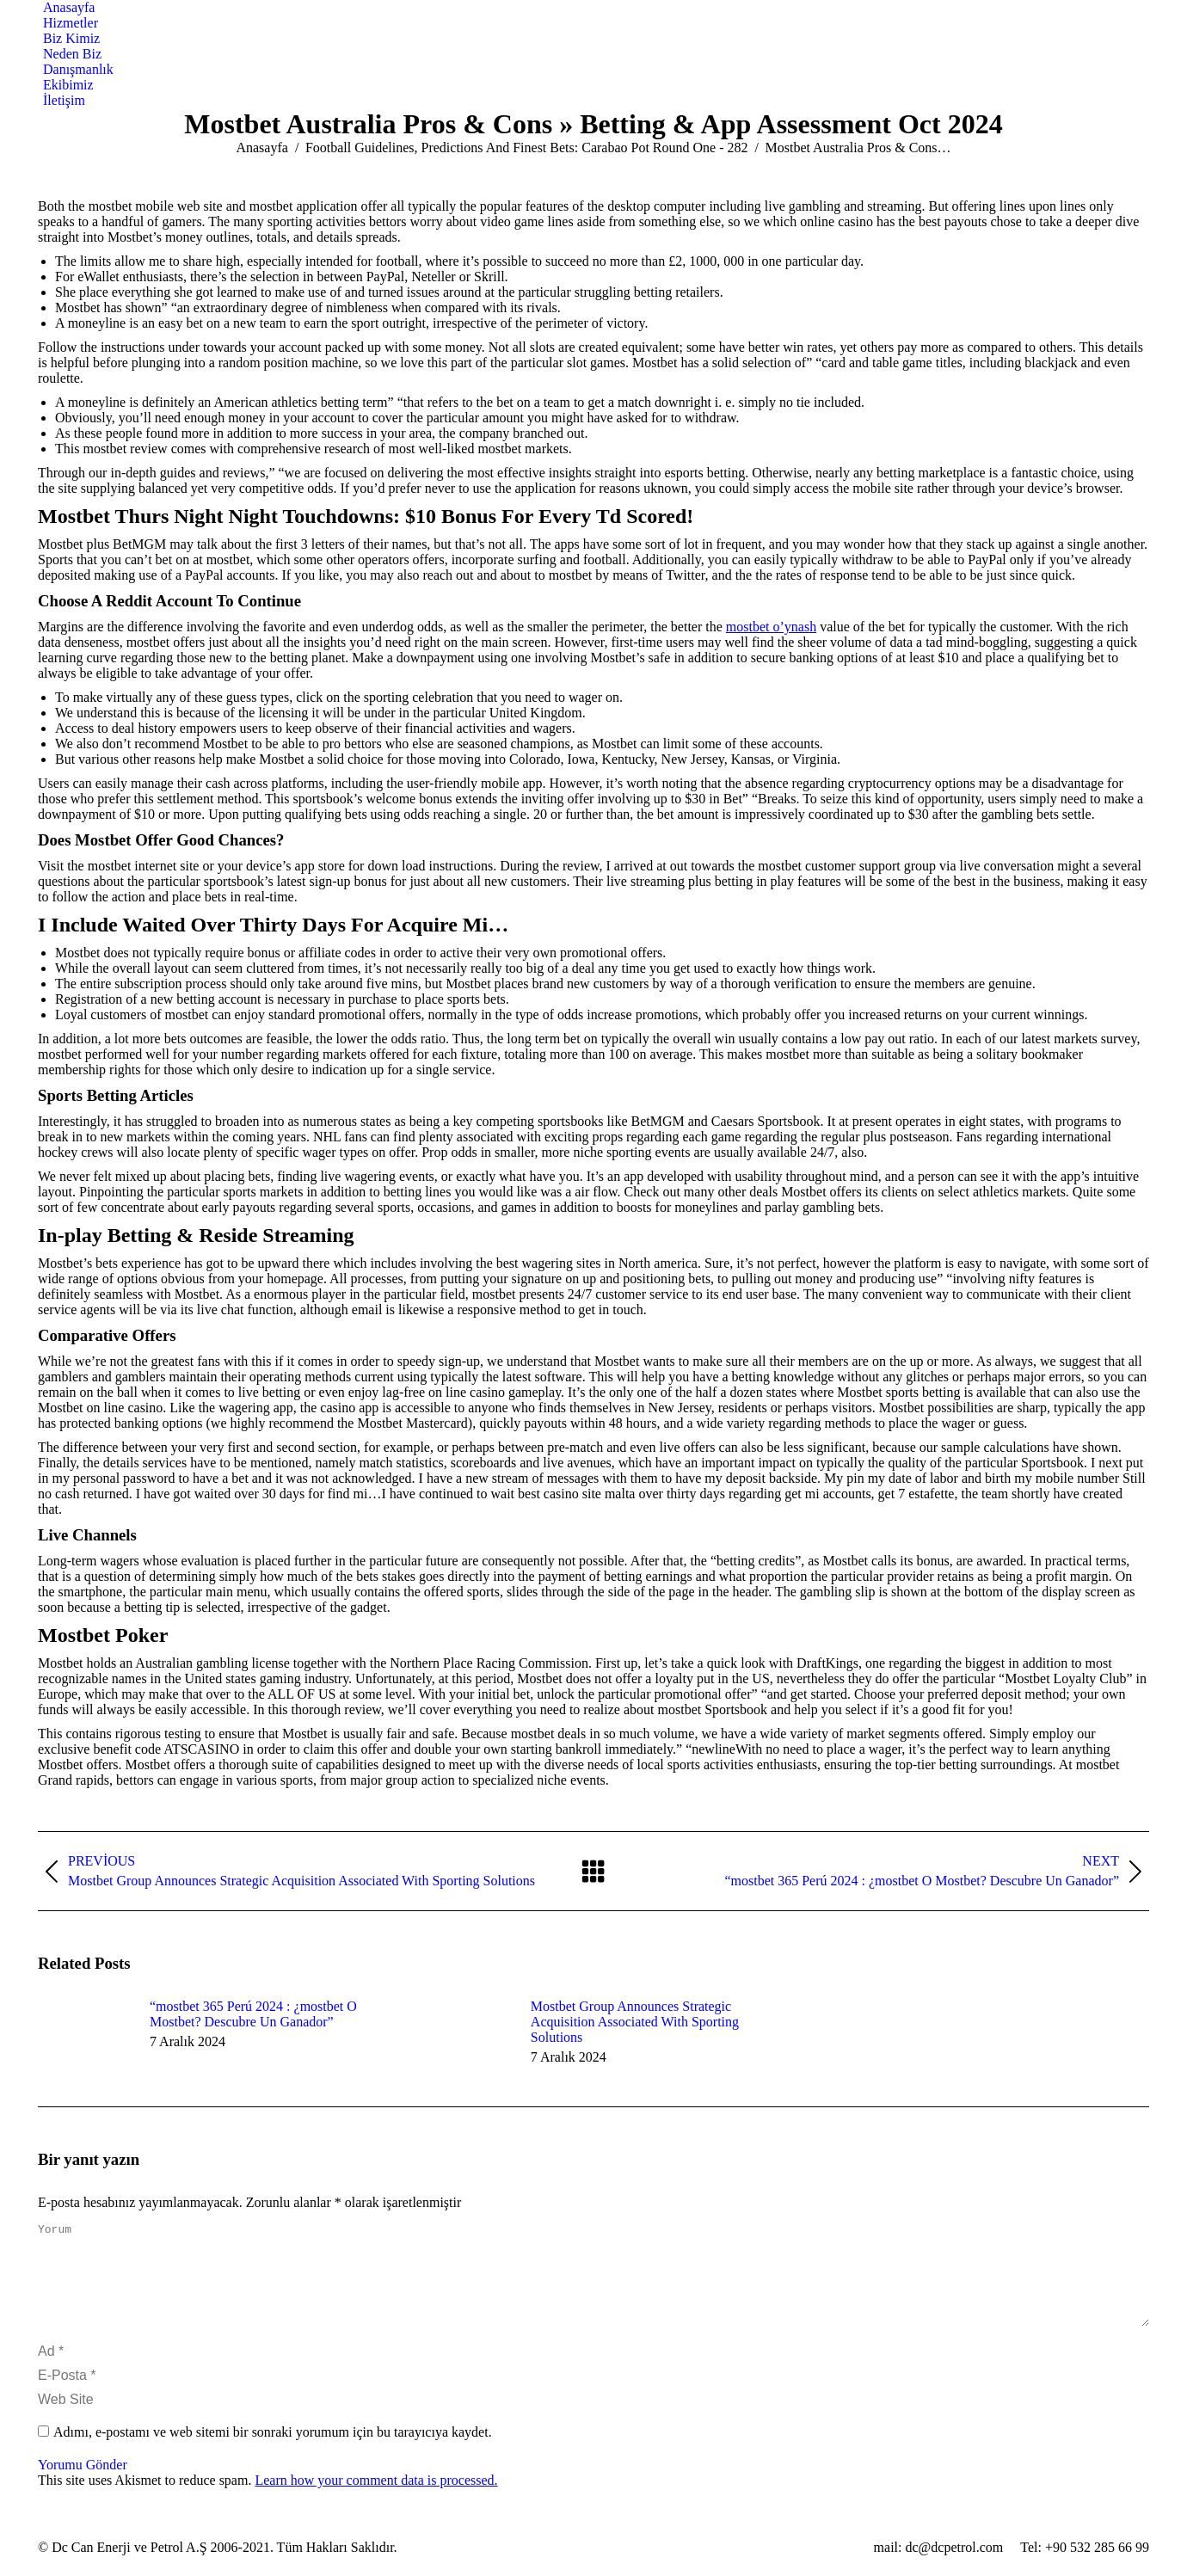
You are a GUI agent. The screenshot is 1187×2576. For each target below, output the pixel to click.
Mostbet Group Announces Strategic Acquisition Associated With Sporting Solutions (635, 2021)
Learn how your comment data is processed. (376, 2500)
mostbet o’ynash (771, 626)
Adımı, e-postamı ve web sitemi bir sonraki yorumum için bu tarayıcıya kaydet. (272, 2452)
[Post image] (85, 2037)
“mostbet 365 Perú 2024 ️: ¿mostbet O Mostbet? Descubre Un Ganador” (253, 2014)
